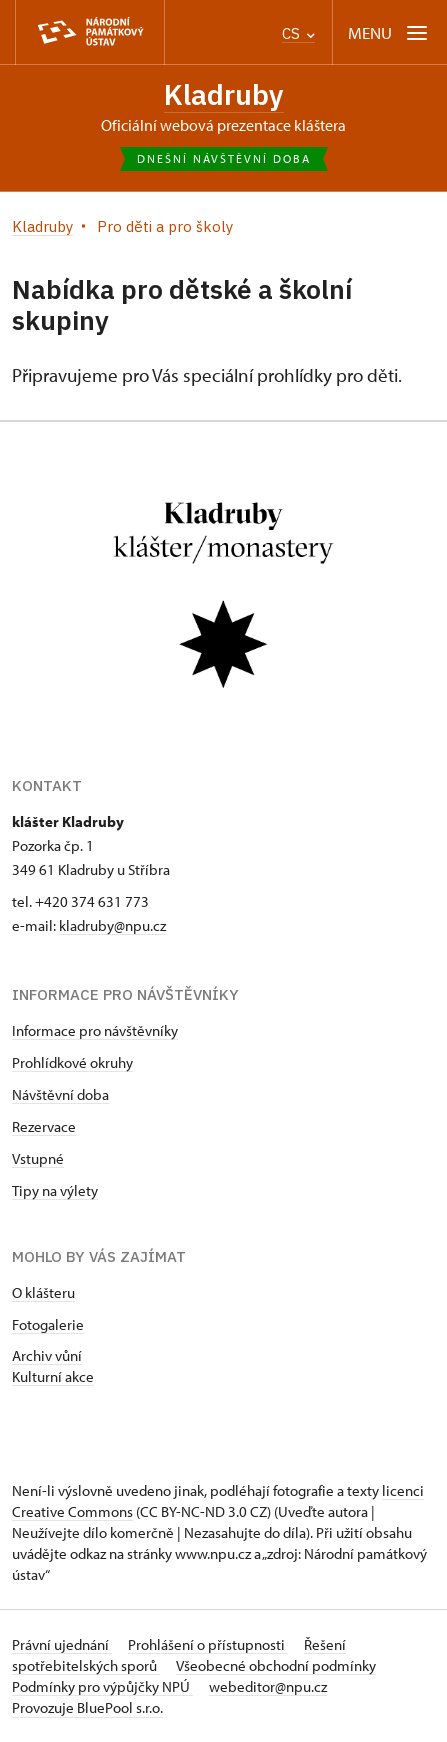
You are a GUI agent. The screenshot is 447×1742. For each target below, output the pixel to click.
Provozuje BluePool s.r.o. (87, 1707)
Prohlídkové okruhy (72, 1062)
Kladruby (224, 94)
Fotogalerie (48, 1324)
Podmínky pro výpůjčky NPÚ (102, 1686)
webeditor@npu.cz (268, 1686)
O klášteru (43, 1292)
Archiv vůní (47, 1355)
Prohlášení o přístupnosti (208, 1644)
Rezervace (44, 1126)
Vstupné (38, 1158)
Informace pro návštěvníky (95, 1030)
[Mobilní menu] (389, 32)
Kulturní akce (53, 1376)
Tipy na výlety (55, 1190)
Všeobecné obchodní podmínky (276, 1665)
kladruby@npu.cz (112, 925)
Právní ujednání (62, 1644)
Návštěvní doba (60, 1094)
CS (298, 33)
